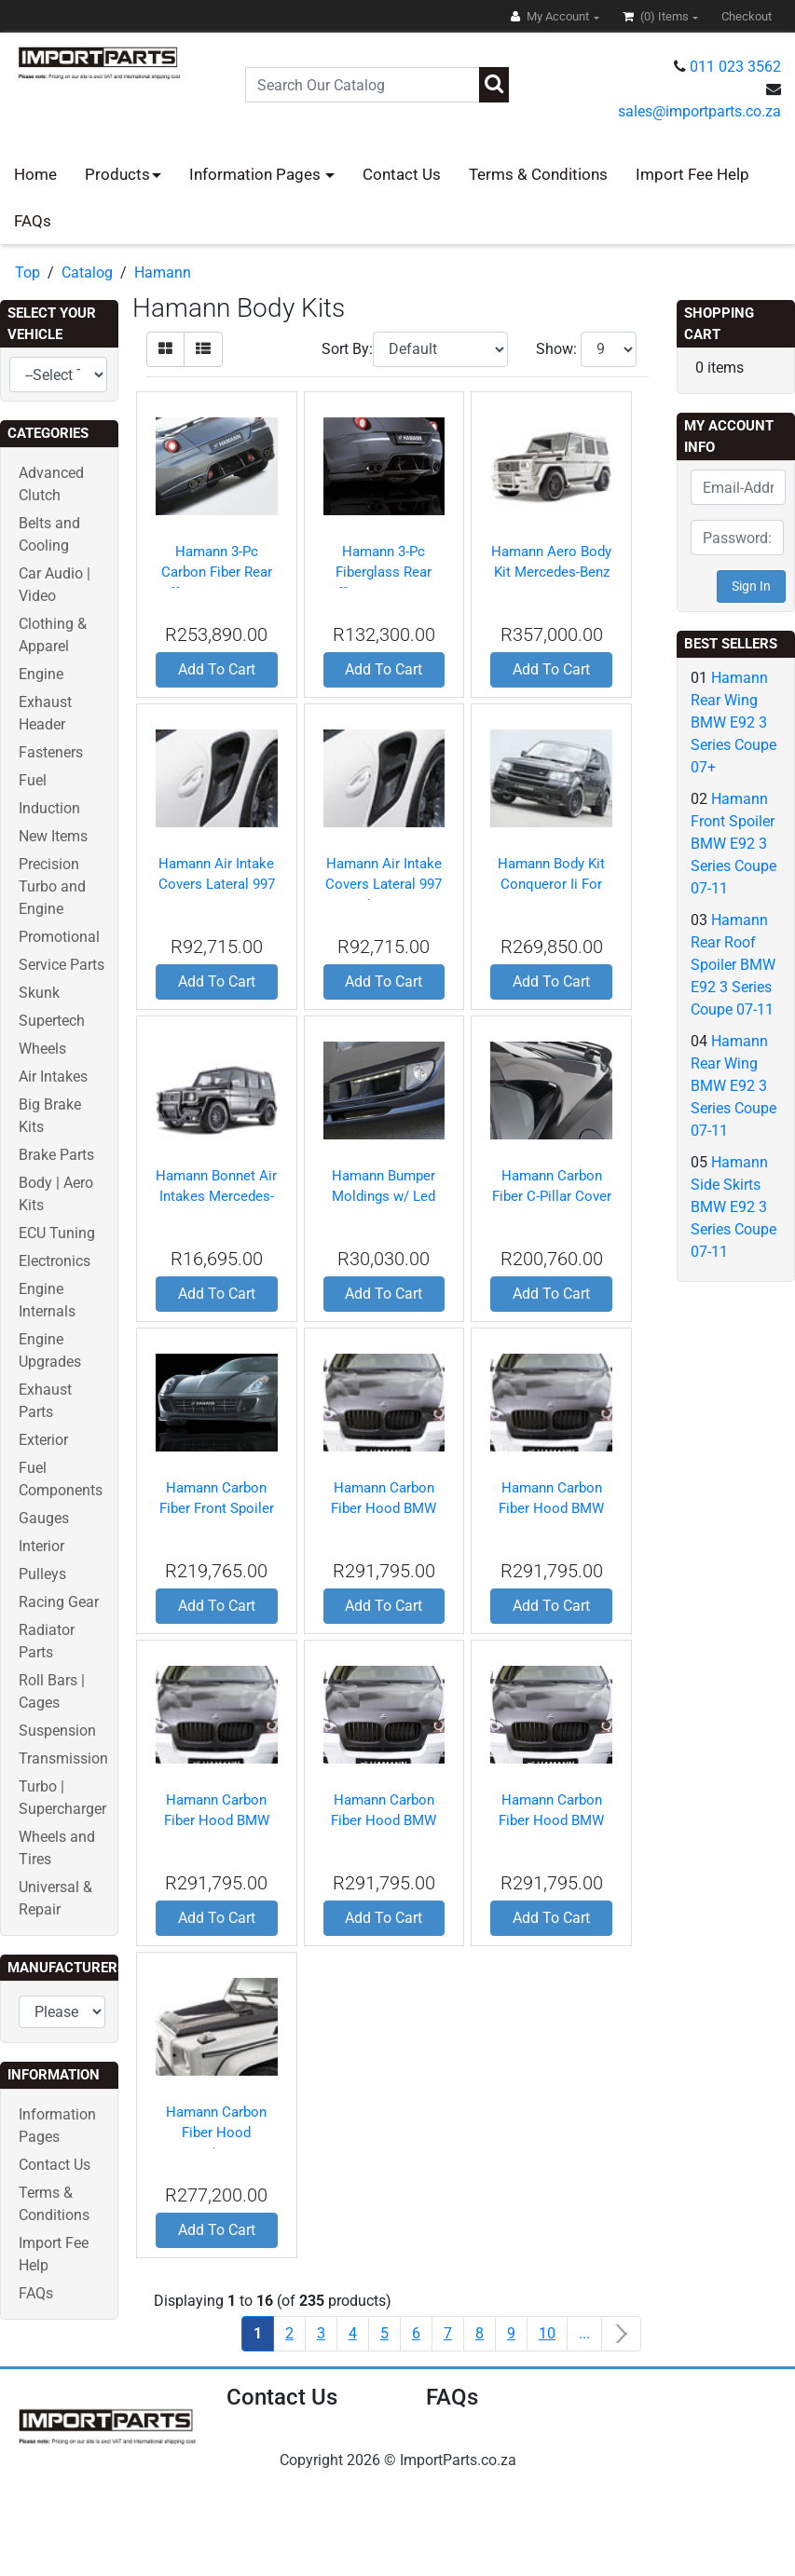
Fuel (33, 780)
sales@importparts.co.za (699, 111)
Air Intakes (53, 1076)
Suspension (57, 1730)
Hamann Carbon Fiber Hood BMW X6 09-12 (551, 1821)
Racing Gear (59, 1602)
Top (27, 272)
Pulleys (42, 1574)
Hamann (162, 272)
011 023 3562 (735, 66)
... (584, 2333)
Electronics (54, 1261)
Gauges (44, 1518)
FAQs (32, 220)
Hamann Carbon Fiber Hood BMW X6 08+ (383, 1508)
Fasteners (51, 752)
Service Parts (61, 965)
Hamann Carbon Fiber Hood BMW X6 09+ (383, 1821)
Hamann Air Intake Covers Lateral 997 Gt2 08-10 (216, 884)
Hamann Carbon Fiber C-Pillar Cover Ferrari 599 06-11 (551, 1196)
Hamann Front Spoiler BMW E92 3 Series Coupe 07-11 (733, 843)
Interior (41, 1546)
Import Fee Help (692, 174)
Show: (556, 349)
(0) (657, 16)
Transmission (63, 1758)
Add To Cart (216, 669)
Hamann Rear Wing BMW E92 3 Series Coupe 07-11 (733, 1085)
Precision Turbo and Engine (52, 886)
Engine (41, 674)
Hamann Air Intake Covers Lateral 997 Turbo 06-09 (383, 884)
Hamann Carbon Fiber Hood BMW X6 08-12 (216, 1821)
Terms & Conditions (538, 174)
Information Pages (256, 174)
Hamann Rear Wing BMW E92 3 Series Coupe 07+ (733, 722)
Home (35, 174)
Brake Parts (56, 1155)
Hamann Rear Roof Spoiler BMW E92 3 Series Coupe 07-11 (733, 964)
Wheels (42, 1048)
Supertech (52, 1020)
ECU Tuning (57, 1233)
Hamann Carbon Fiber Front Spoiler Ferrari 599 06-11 (216, 1508)
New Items (53, 836)
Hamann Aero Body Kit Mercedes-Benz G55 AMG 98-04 (551, 572)
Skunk (39, 993)
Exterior (43, 1440)
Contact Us (402, 174)
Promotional (59, 937)
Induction (49, 808)
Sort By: (347, 349)
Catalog (87, 272)
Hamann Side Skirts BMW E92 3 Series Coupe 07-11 (733, 1207)
